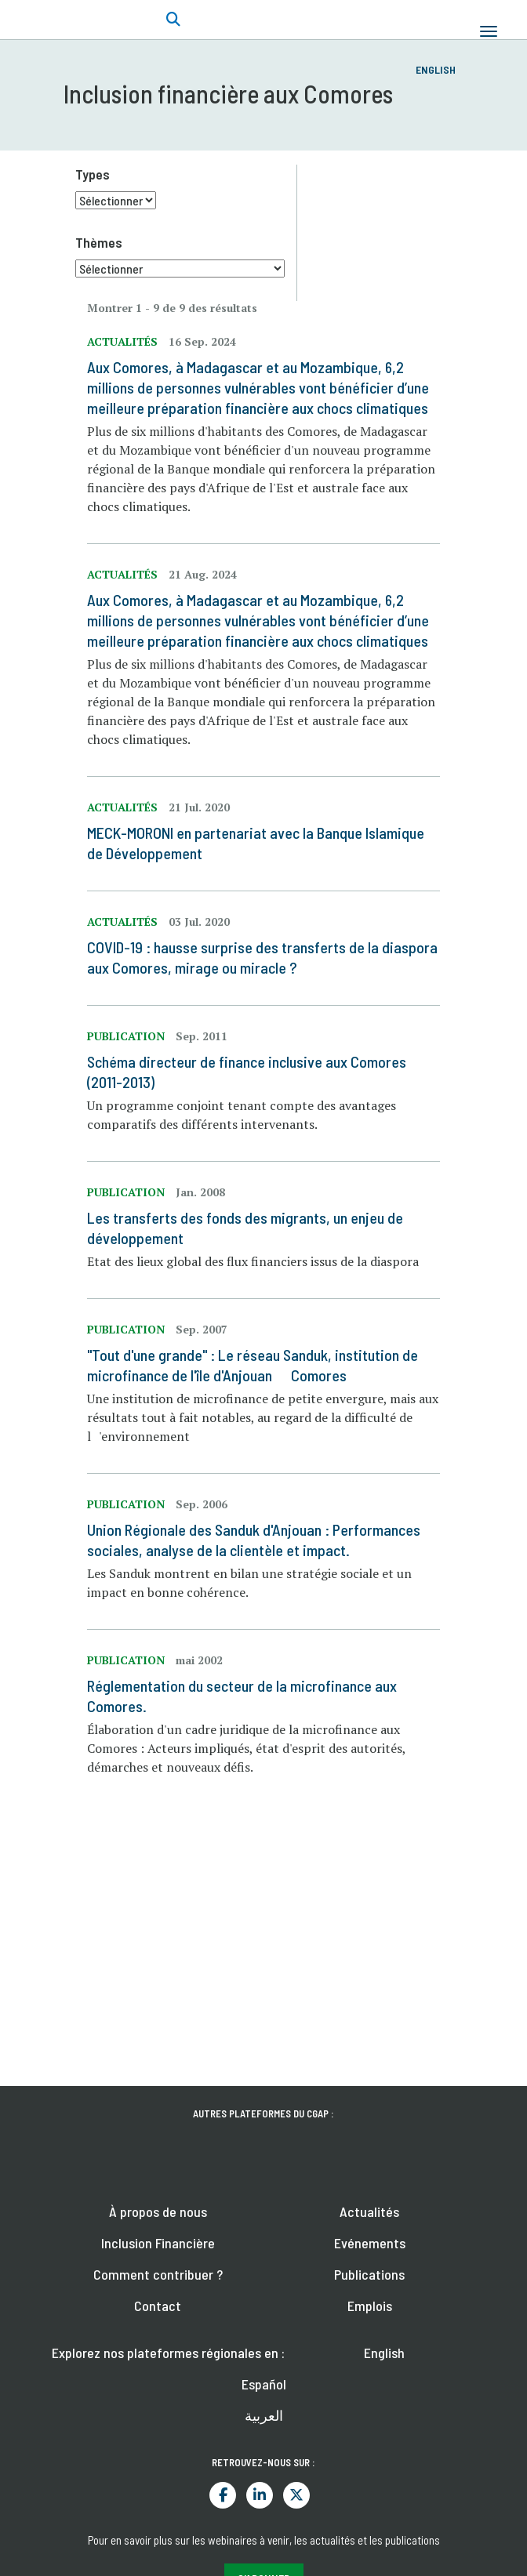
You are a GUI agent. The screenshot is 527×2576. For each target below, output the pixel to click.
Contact (157, 2305)
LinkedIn (259, 2495)
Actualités (369, 2211)
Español (264, 2384)
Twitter (296, 2495)
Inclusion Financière (158, 2242)
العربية (264, 2415)
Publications (369, 2274)
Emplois (369, 2305)
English (436, 69)
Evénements (369, 2242)
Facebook (222, 2495)
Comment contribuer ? (158, 2274)
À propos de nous (158, 2211)
